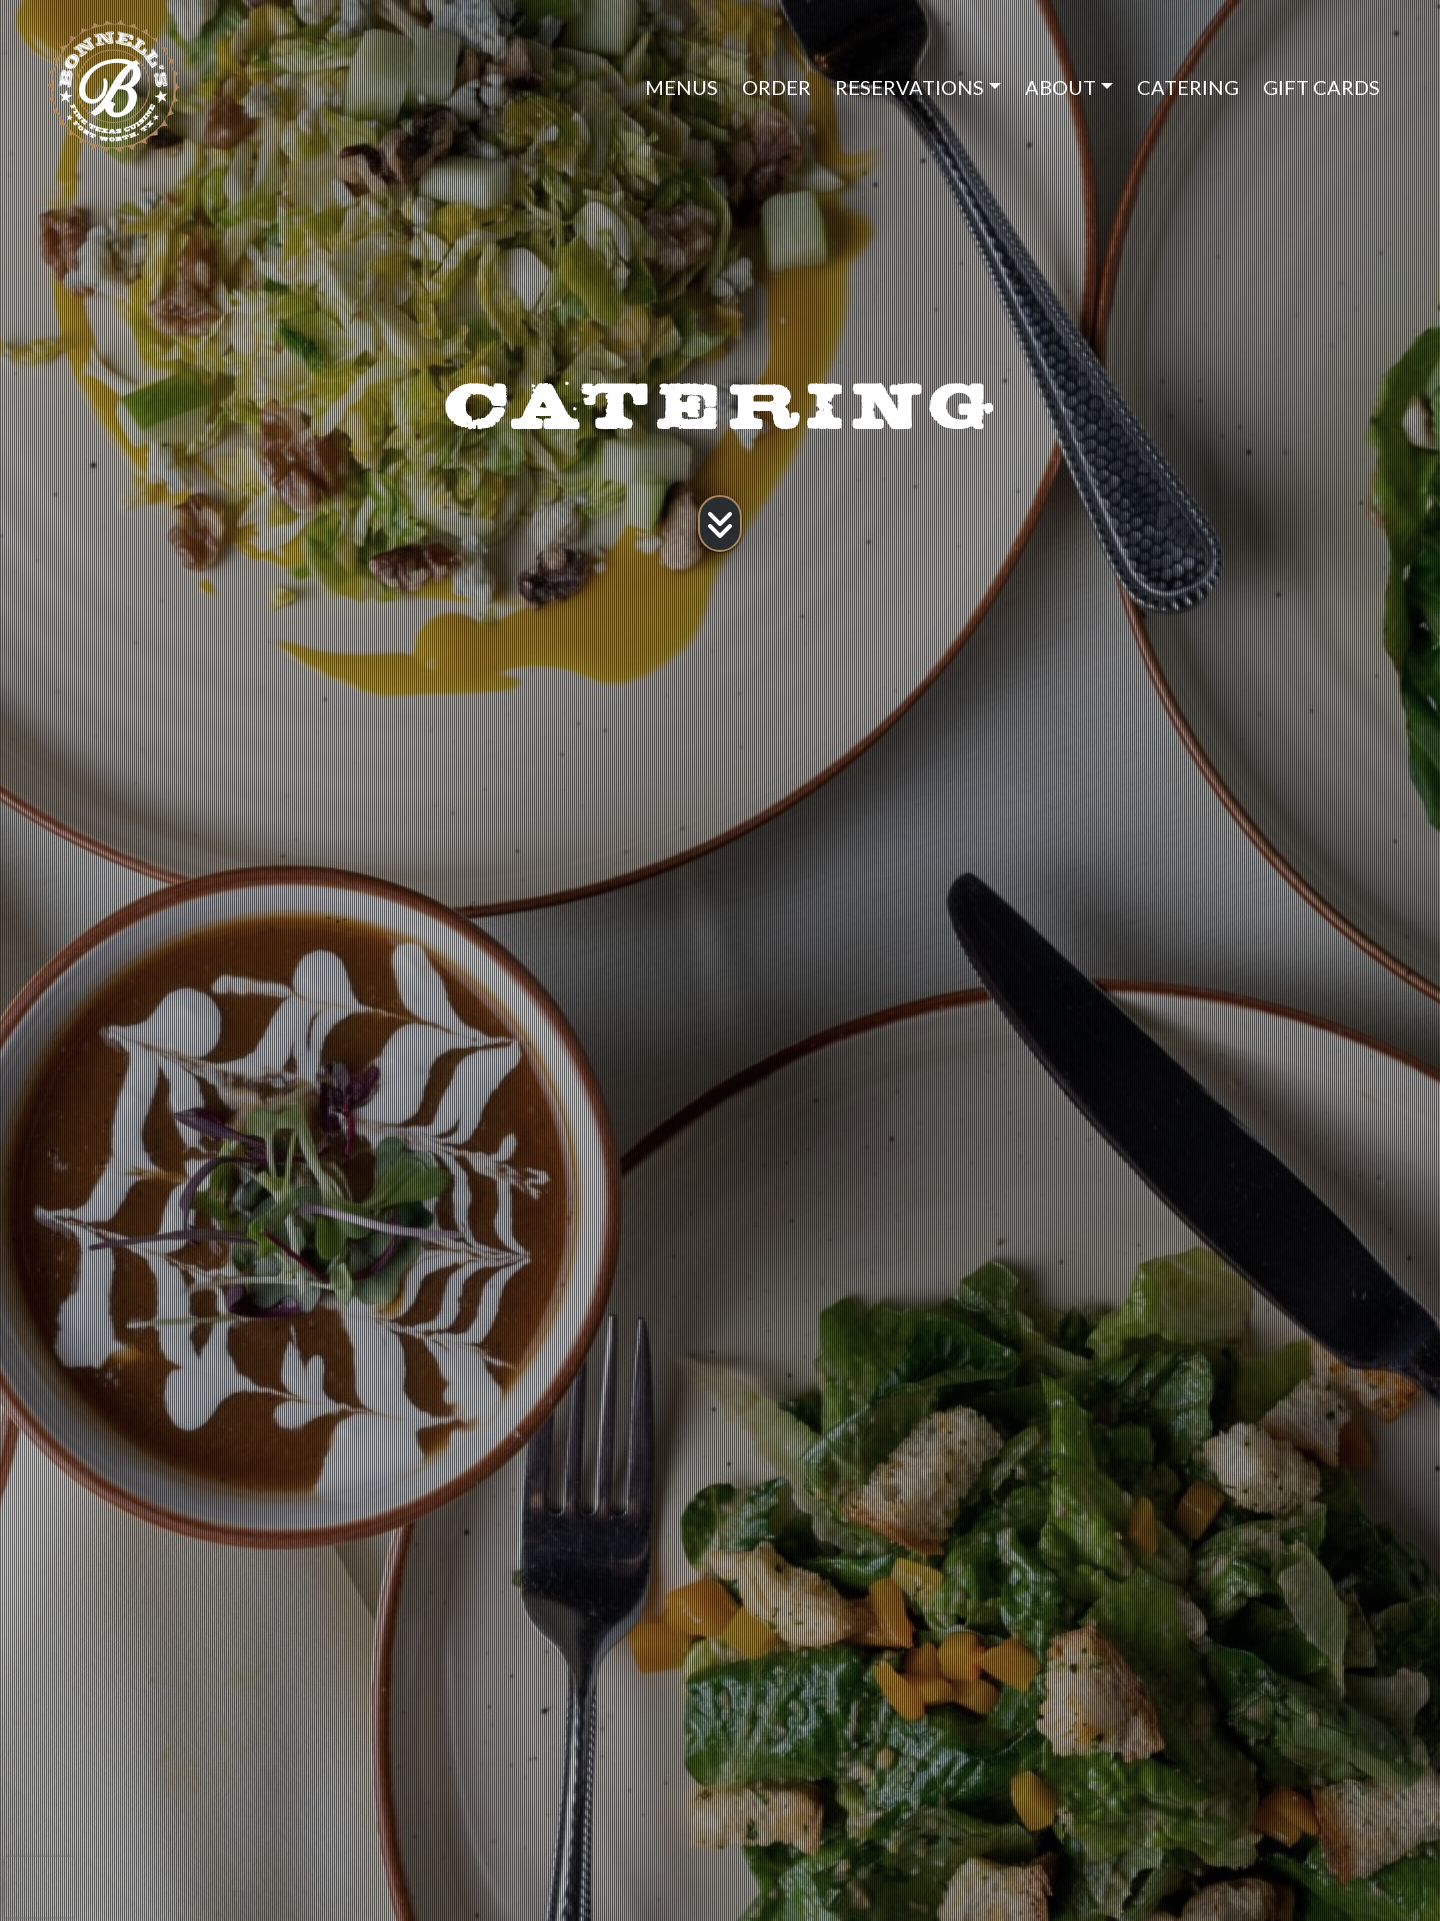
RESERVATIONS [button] (909, 87)
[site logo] (150, 86)
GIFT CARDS (1321, 87)
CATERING (1188, 87)
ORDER (776, 87)
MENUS (681, 87)
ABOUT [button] (1060, 87)
